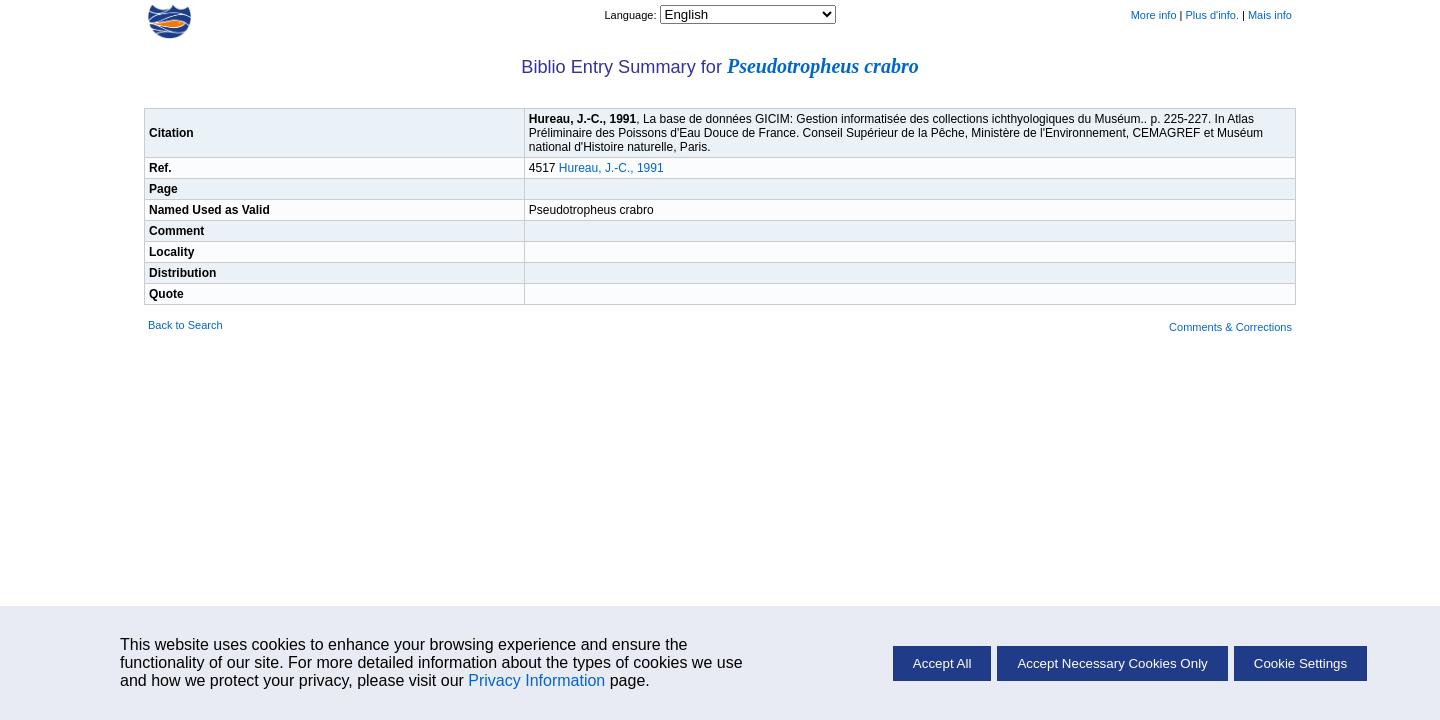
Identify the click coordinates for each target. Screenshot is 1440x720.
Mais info (1270, 15)
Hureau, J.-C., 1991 (611, 168)
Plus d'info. (1212, 15)
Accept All (942, 663)
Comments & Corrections (1230, 327)
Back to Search (185, 325)
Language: (631, 15)
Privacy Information (536, 680)
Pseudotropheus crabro (823, 66)
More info (1154, 15)
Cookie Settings (1300, 663)
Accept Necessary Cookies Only (1112, 663)
